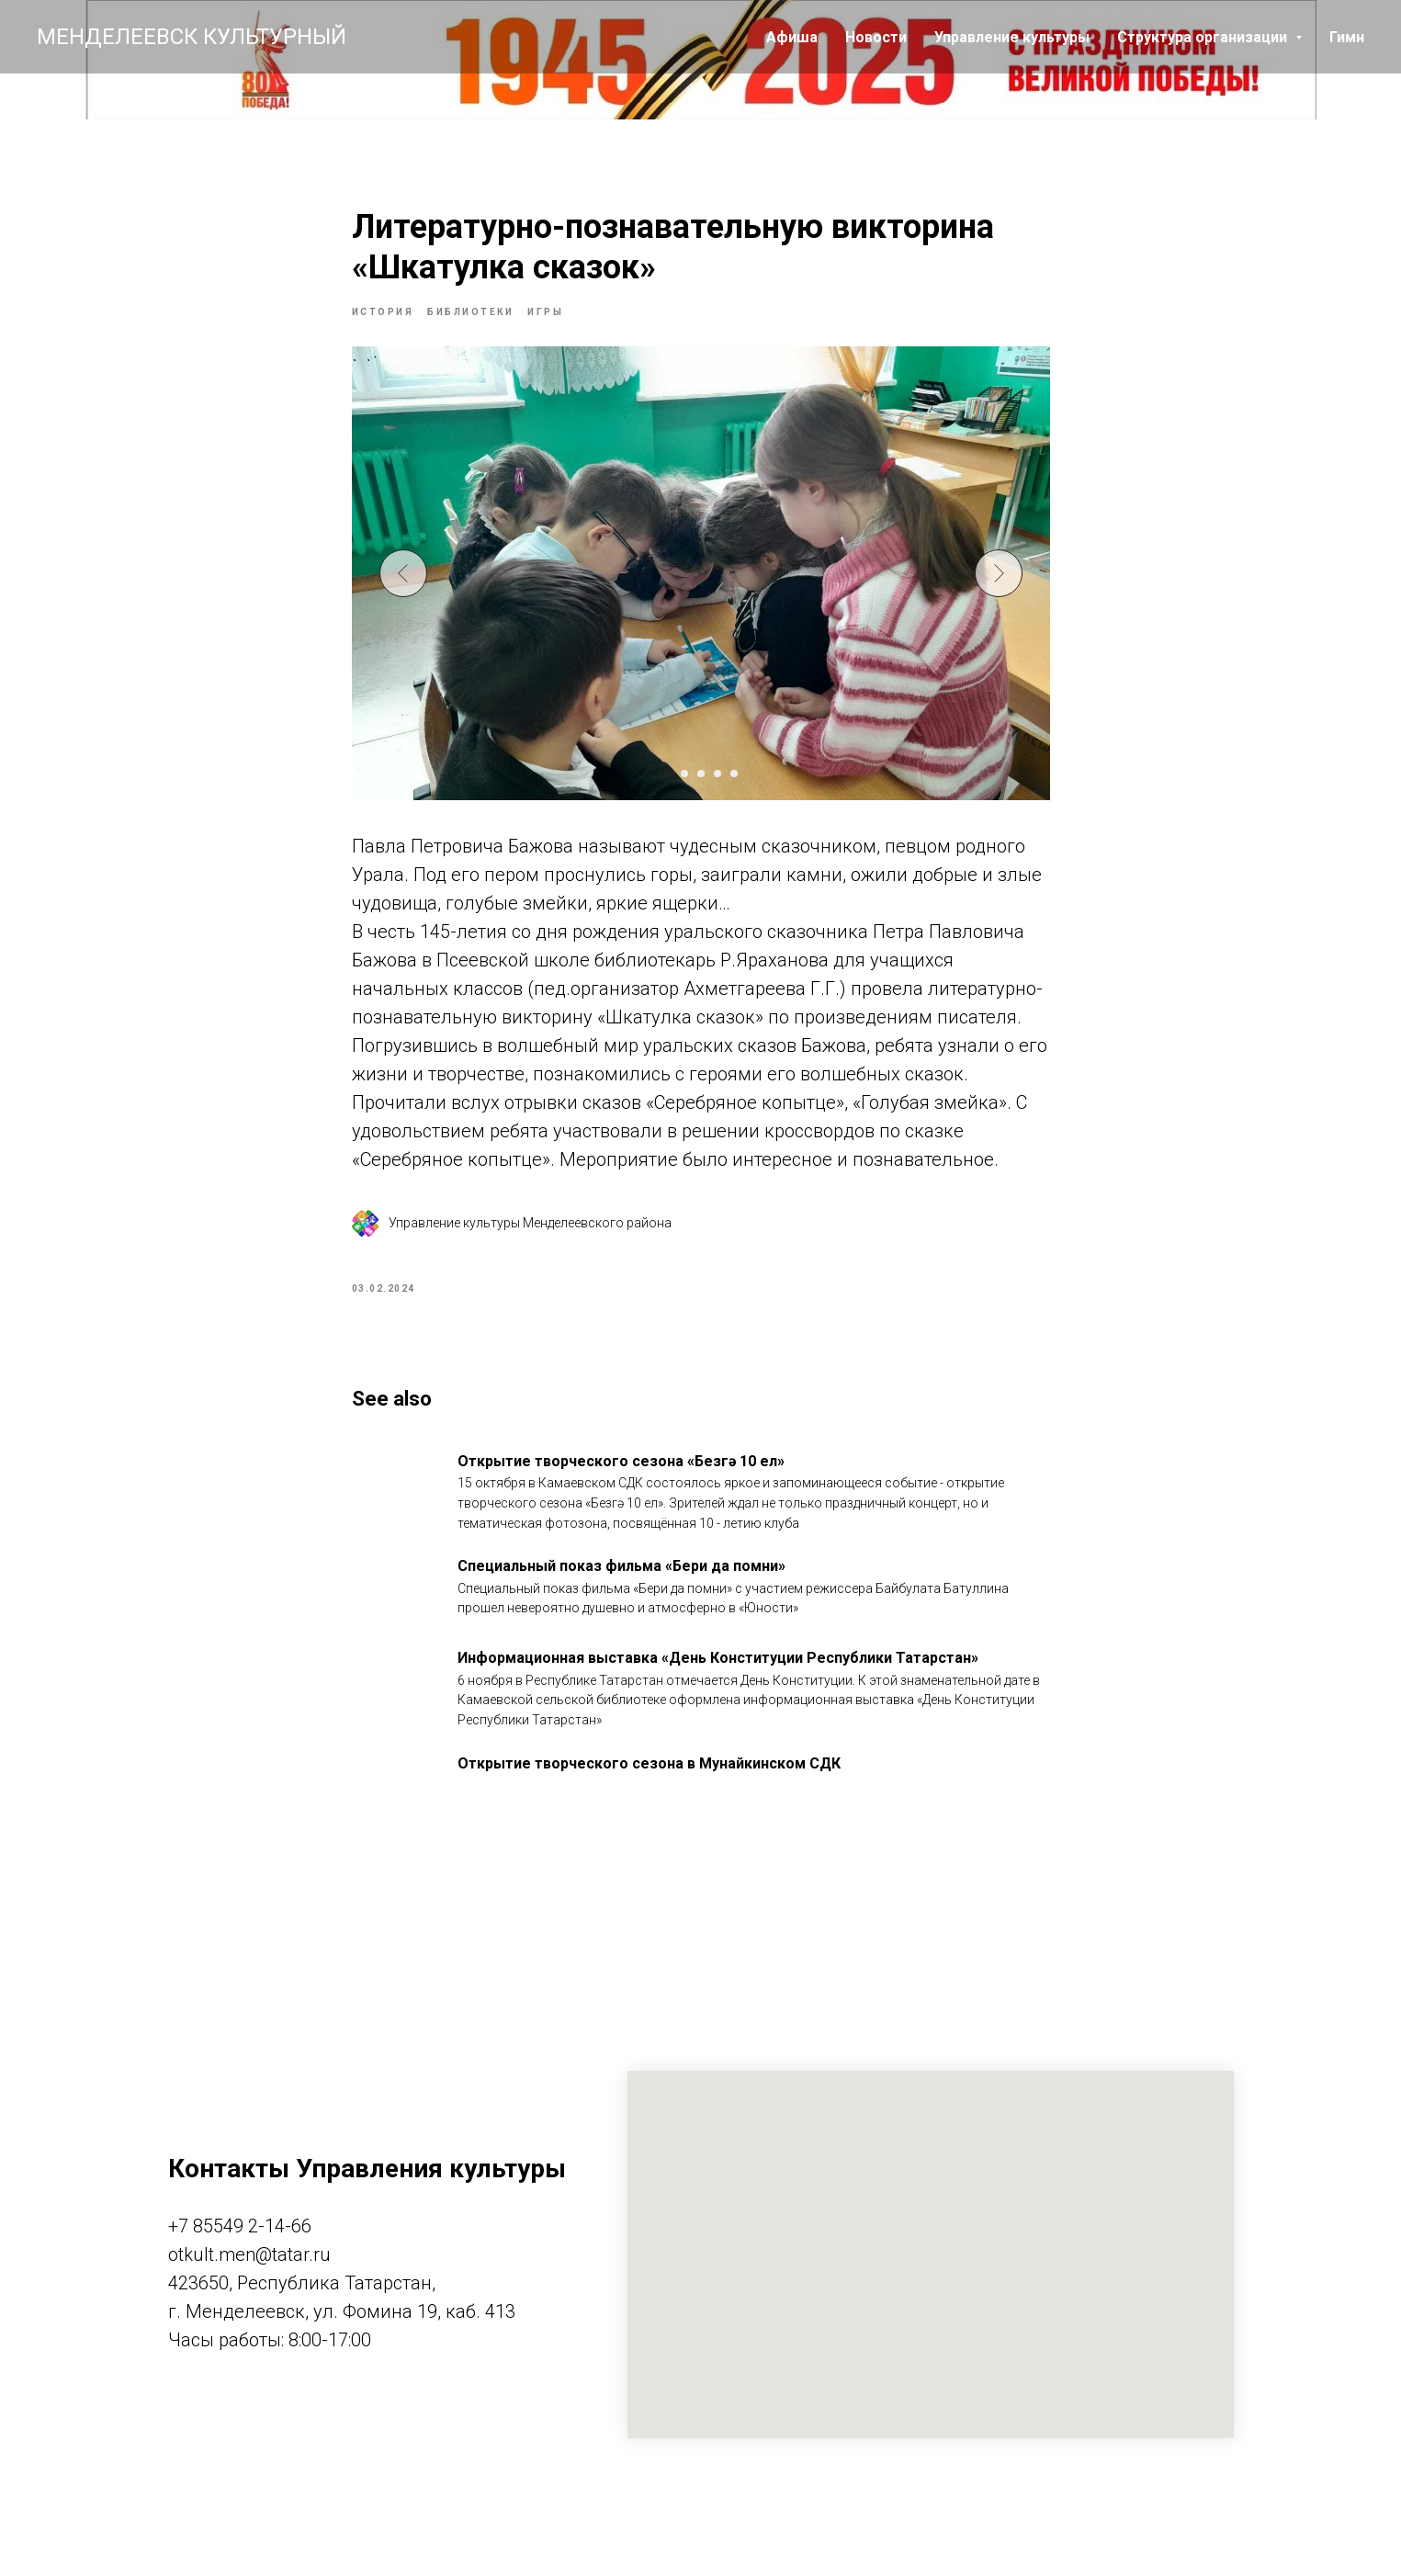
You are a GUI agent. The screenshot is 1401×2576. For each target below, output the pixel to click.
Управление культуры (1012, 37)
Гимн (1346, 37)
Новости (876, 37)
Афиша (792, 37)
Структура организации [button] (1204, 37)
